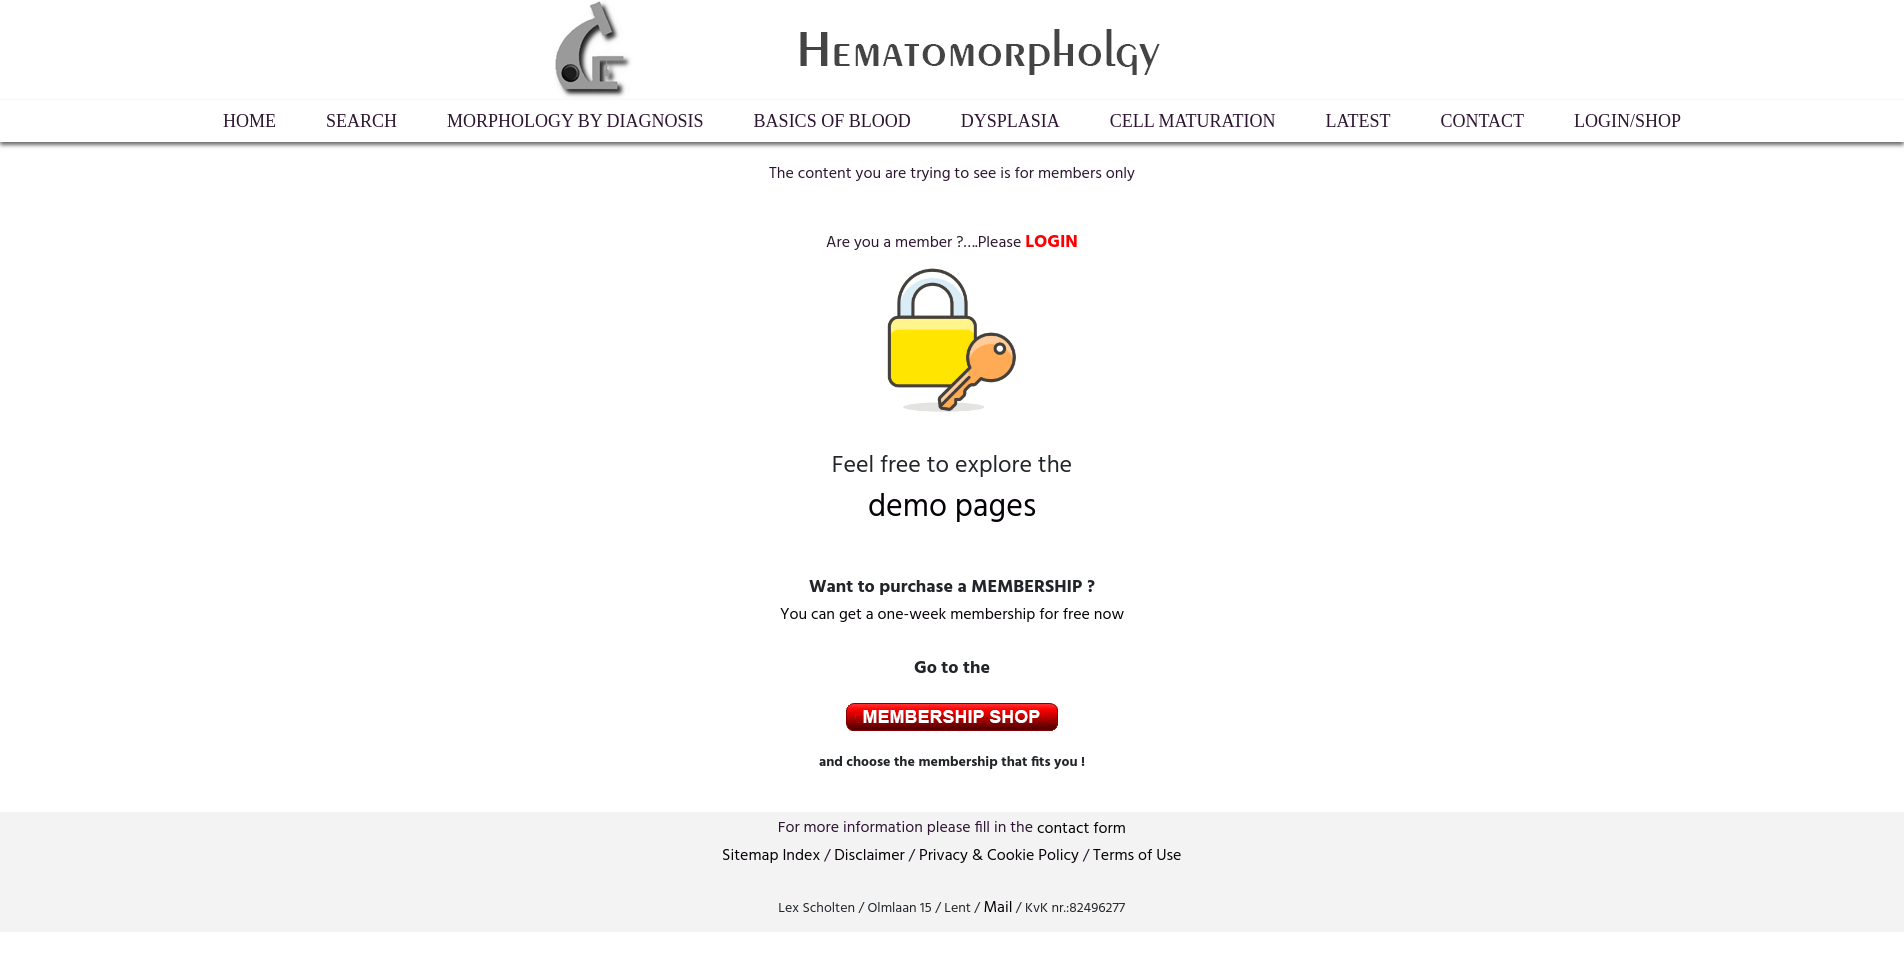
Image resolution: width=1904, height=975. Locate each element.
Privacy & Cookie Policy (999, 856)
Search (361, 121)
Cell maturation (1193, 121)
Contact (1483, 121)
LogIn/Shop (1627, 121)
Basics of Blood (832, 121)
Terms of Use (1137, 856)
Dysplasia (1010, 121)
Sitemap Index (771, 856)
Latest (1358, 121)
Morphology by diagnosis (575, 121)
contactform (1081, 829)
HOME (249, 121)
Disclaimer (869, 856)
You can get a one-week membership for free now (952, 615)
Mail (997, 908)
